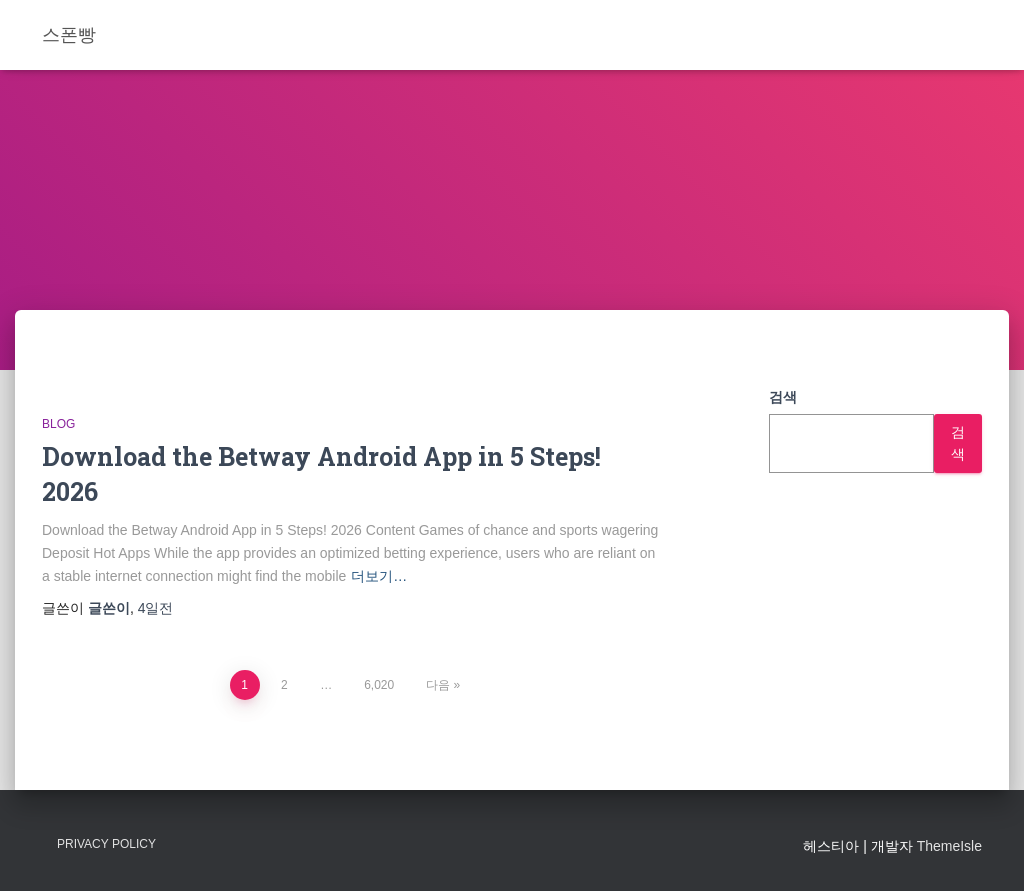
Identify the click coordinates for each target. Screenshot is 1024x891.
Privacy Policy (106, 844)
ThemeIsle (949, 846)
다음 (438, 685)
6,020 (379, 685)
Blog (58, 424)
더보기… (379, 576)
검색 (783, 397)
